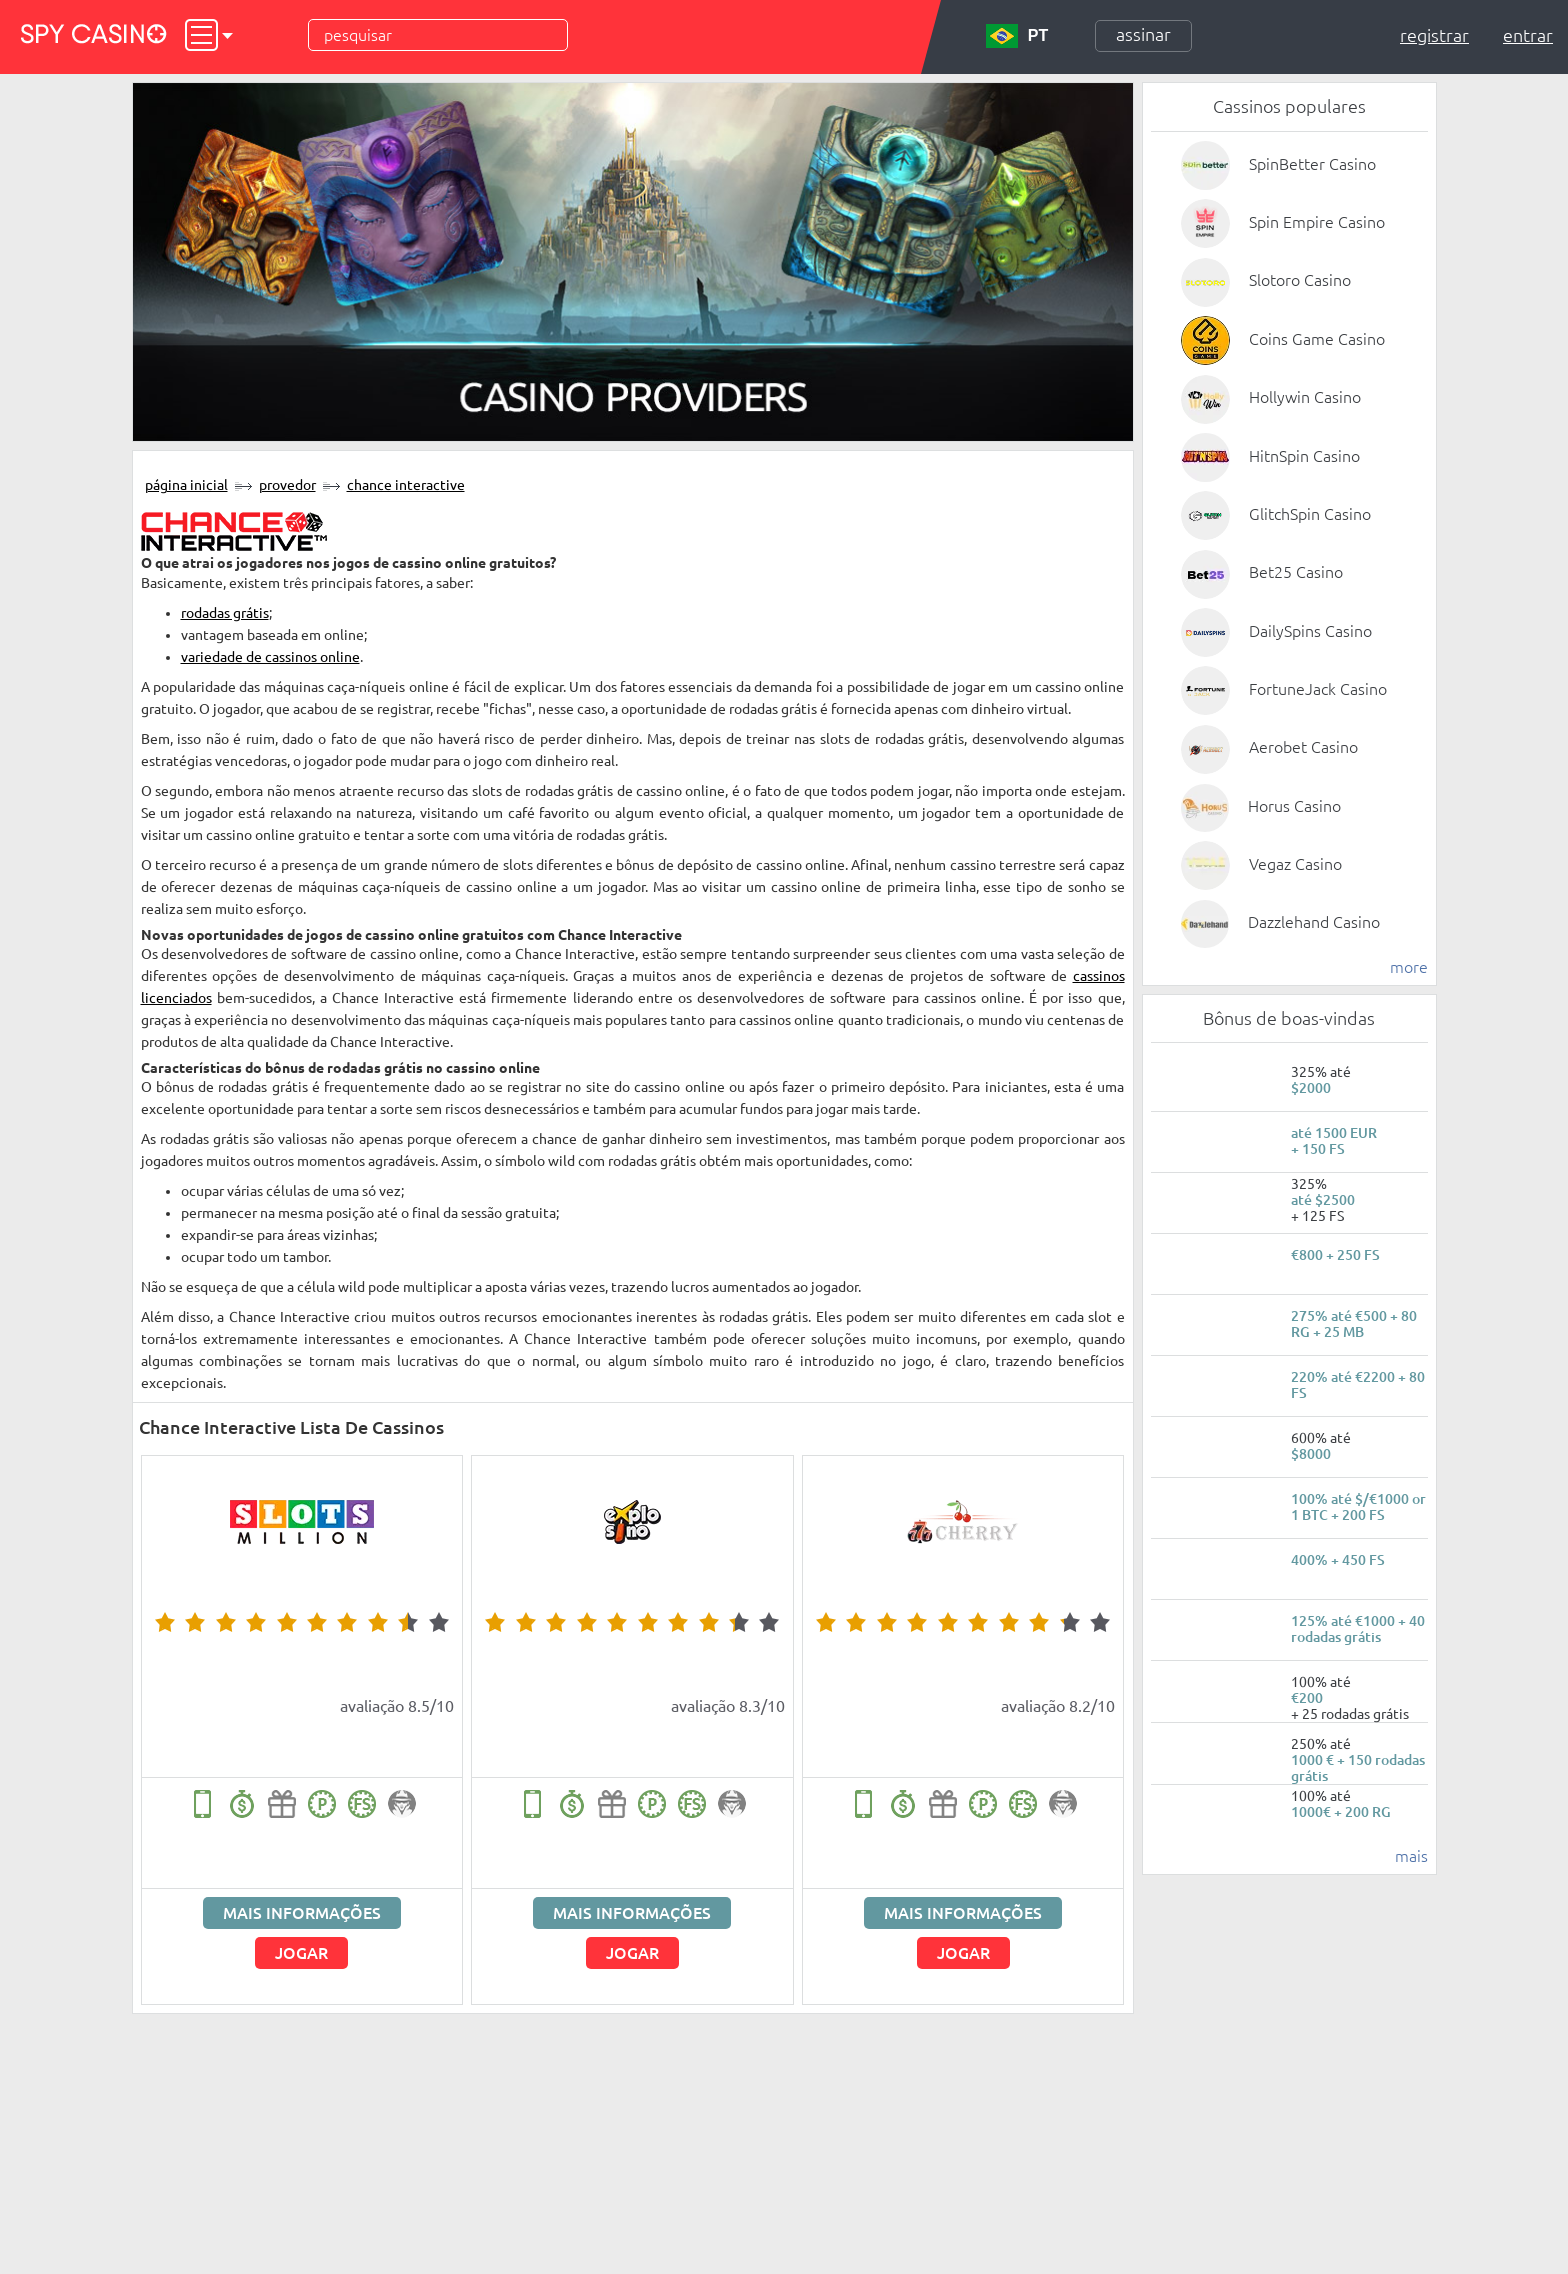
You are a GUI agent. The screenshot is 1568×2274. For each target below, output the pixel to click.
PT (1017, 36)
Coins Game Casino (1317, 339)
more (1409, 967)
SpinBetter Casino (1312, 164)
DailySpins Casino (1310, 631)
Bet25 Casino (1296, 572)
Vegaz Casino (1295, 864)
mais (1411, 1856)
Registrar (1434, 35)
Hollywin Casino (1305, 397)
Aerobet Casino (1303, 747)
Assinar (1143, 34)
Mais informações (302, 1913)
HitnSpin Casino (1304, 456)
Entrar (1528, 35)
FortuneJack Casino (1318, 689)
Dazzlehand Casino (1314, 922)
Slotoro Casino (1300, 280)
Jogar (301, 1953)
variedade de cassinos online (270, 657)
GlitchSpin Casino (1310, 514)
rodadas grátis (225, 613)
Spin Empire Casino (1317, 222)
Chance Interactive (406, 485)
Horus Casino (1294, 806)
